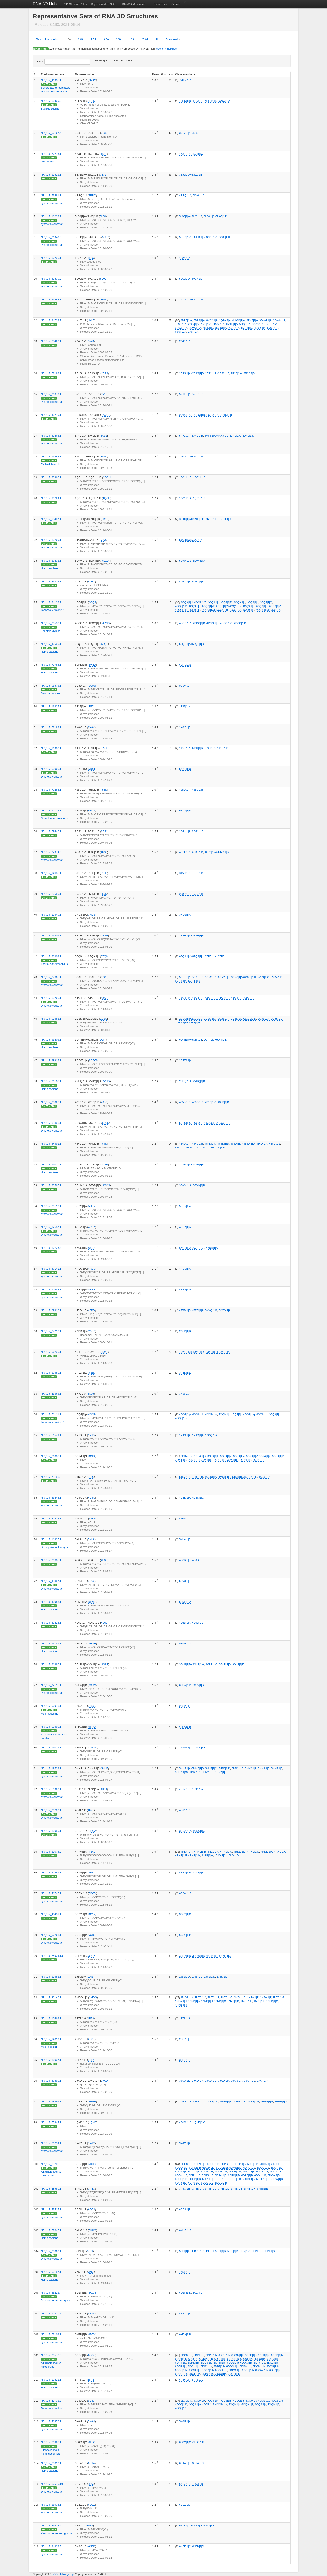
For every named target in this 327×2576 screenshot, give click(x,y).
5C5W (92, 685)
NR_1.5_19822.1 (51, 2379)
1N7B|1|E (246, 2001)
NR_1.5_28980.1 (51, 2188)
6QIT (103, 1039)
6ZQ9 (104, 956)
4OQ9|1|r (224, 1414)
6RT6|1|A (184, 2379)
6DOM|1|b (259, 2366)
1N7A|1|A (200, 1997)
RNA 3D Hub (45, 3)
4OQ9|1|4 (212, 2400)
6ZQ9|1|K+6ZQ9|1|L (191, 956)
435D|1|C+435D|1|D (191, 1102)
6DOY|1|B (185, 1893)
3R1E (104, 935)
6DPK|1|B (234, 2175)
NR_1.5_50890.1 (51, 2080)
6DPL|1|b (219, 2358)
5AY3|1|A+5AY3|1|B (217, 435)
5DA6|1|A (198, 195)
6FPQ (92, 1726)
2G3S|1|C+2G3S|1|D (243, 1018)
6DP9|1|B (199, 2164)
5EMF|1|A (185, 1601)
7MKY (92, 80)
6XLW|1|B (185, 1685)
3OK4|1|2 (245, 1459)
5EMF (92, 1601)
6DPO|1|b (234, 2370)
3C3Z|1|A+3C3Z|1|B (191, 133)
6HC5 (91, 810)
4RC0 (91, 1268)
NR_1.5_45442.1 (51, 299)
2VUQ (106, 1081)
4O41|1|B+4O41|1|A (217, 1351)
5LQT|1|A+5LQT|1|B (191, 644)
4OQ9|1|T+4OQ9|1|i (206, 602)
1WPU (93, 1747)
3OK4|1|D (200, 1456)
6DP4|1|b (180, 2362)
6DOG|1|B (235, 2171)
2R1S (104, 373)
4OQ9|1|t (238, 2400)
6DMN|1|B (235, 2167)
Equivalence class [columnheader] (52, 74)
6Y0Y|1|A (212, 320)
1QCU (107, 477)
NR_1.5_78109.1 (51, 2334)
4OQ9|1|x (264, 2400)
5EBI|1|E (257, 2251)
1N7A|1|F (265, 1997)
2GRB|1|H (253, 2101)
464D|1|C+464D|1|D (217, 1143)
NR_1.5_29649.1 (51, 914)
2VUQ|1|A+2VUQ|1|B (192, 1081)
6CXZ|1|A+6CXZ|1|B (243, 977)
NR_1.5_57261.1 (51, 1935)
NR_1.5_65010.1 (51, 1164)
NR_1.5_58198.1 (51, 373)
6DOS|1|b (233, 2362)
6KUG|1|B (185, 2230)
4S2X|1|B (184, 2313)
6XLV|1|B (198, 1685)
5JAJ (103, 539)
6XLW (92, 1685)
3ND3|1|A (185, 914)
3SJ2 (103, 174)
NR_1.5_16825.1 (51, 706)
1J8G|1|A (207, 1855)
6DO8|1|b (186, 2355)
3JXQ (104, 2080)
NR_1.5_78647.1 (51, 2230)
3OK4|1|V (252, 1456)
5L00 (103, 216)
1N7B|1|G (272, 2001)
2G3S (103, 1018)
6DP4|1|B (180, 2171)
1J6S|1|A (184, 1976)
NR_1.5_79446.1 (51, 831)
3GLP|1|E (238, 1664)
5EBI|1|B (220, 2251)
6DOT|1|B (277, 2167)
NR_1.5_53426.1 (51, 1622)
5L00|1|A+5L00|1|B (190, 216)
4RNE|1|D (253, 1851)
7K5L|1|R (184, 2271)
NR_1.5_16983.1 (51, 748)
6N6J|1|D (197, 2483)
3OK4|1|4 (238, 1456)
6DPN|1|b (193, 2362)
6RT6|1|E (197, 2379)
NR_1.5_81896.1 (51, 1664)
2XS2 (91, 1705)
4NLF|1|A (186, 320)
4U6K (91, 1497)
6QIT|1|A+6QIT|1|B (190, 1039)
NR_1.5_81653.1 (51, 1976)
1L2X (91, 257)
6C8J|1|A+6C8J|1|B (218, 237)
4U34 (104, 1789)
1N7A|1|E (253, 1997)
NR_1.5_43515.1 (51, 2209)
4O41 (104, 1351)
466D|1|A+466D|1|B (268, 1143)
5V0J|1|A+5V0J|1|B (190, 278)
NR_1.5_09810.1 (51, 1310)
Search (175, 4)
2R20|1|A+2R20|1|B (243, 373)
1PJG (91, 1435)
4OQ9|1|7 (199, 2400)
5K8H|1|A (185, 2421)
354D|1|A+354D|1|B (191, 456)
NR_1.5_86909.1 (51, 956)
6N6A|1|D (209, 2525)
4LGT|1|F (197, 581)
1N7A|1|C (227, 1997)
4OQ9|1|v (260, 2404)
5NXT (91, 768)
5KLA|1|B (184, 1539)
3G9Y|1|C (185, 1914)
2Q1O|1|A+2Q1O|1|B (219, 414)
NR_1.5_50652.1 (51, 1289)
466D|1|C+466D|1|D (242, 1143)
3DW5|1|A (181, 327)
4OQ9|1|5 (208, 2404)
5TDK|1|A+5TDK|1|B (244, 1476)
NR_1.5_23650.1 (51, 893)
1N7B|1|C (220, 2001)
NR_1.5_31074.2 (51, 1851)
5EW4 (105, 560)
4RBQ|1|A (185, 195)
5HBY (91, 1206)
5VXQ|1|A (224, 1310)
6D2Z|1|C (185, 2504)
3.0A (106, 39)
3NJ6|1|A (184, 1393)
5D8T (104, 977)
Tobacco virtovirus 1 (53, 610)
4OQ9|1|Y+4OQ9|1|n (228, 606)
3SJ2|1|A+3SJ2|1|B (190, 174)
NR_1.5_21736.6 (51, 2400)
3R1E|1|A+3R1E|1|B (191, 935)
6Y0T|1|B (272, 327)
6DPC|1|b (259, 2358)
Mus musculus (49, 1713)
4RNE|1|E (239, 1851)
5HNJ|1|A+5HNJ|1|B (191, 1768)
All (157, 39)
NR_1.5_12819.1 (51, 2039)
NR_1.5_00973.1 (51, 1705)
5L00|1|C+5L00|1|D (215, 216)
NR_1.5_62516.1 (51, 174)
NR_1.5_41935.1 (51, 80)
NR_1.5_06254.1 (51, 2143)
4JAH (104, 997)
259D (104, 893)
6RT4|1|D (185, 2463)
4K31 (104, 153)
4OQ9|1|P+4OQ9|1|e (187, 609)
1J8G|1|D (233, 1855)
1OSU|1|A (199, 1830)
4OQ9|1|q (249, 1414)
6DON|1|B (248, 2179)
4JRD (91, 1310)
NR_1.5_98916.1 (51, 1060)
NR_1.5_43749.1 (51, 414)
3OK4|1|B (258, 1459)
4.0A (131, 39)
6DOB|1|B (195, 2179)
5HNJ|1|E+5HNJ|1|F (270, 1768)
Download (172, 39)
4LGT (91, 581)
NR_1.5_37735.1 (51, 257)
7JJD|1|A (233, 327)
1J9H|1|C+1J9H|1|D (216, 748)
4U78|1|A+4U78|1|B (217, 852)
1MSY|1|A (247, 327)
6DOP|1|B (208, 2167)
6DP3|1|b (275, 2370)
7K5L (91, 2271)
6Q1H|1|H (199, 2292)
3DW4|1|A (265, 320)
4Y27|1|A (193, 324)
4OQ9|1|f (261, 1414)
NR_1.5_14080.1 (51, 873)
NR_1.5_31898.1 (51, 1122)
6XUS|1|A (185, 1247)
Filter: (63, 62)
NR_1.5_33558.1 (51, 623)
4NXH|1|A (232, 324)
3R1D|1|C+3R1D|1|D (218, 519)
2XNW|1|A (224, 100)
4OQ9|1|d (261, 606)
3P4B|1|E (262, 2188)
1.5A (68, 39)
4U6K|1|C (198, 1497)
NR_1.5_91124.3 (51, 810)
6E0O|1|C (185, 2442)
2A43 (91, 341)
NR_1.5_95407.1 (51, 519)
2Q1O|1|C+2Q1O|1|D (192, 414)
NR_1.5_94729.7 (51, 320)
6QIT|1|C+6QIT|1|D (215, 1039)
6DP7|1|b (219, 2366)
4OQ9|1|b (248, 609)
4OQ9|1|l (274, 1414)
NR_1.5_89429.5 (51, 100)
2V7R (104, 1164)
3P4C (91, 2143)
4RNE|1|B (200, 1851)
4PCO (106, 623)
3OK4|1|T (232, 1459)
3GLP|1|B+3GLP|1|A (191, 1664)
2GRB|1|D (281, 2101)
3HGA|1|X (185, 1830)
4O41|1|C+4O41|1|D (191, 1351)
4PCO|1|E (212, 623)
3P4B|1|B (236, 2188)
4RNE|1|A (267, 1851)
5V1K (104, 394)
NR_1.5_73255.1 (51, 789)
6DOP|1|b (181, 2370)
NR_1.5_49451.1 (51, 1914)
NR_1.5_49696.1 (51, 644)
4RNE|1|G (280, 1851)
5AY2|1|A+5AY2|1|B (191, 435)
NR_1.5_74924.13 (52, 1955)
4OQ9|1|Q (266, 602)
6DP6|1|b (259, 2362)
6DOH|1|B (181, 2175)
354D (104, 456)
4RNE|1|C (226, 1851)
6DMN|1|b (237, 2355)
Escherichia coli (50, 464)
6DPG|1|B (181, 2179)
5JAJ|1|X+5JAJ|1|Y (190, 539)
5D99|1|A (199, 320)
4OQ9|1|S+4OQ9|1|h (187, 606)
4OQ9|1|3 (273, 2404)
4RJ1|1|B (184, 1810)
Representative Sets (103, 4)
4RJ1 (91, 1810)
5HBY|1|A (185, 1206)
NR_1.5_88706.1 (51, 997)
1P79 (91, 2018)
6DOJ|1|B (275, 2171)
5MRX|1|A (271, 324)
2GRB (92, 2101)
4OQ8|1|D (181, 2404)
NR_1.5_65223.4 (51, 2292)
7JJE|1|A (205, 324)
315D (104, 873)
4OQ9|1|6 (277, 2400)
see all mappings (166, 48)
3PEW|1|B (198, 1955)
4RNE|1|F (180, 1855)
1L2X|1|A (184, 257)
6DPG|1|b (233, 2358)
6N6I (90, 2525)
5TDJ (91, 1476)
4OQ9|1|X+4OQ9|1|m (215, 609)
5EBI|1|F (184, 2251)
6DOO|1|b (246, 2362)
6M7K (92, 2334)
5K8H (91, 2421)
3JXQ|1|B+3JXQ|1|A (217, 2080)
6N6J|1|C (184, 2483)
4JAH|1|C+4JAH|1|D (217, 997)
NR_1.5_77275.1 (51, 153)
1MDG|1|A (187, 1997)
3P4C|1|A (185, 2143)
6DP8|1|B (185, 2209)
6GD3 (92, 1935)
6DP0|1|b (207, 2373)
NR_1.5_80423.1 (51, 1518)
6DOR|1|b (181, 2373)
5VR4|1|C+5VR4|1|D (269, 977)
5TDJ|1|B (197, 1476)
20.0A (144, 39)
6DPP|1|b (251, 2355)
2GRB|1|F (185, 2101)
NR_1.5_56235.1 (51, 1351)
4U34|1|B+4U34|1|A (191, 1789)
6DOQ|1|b (232, 2366)
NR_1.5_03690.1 (51, 1726)
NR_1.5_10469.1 (51, 2018)
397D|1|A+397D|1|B (191, 299)
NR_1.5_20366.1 (51, 477)
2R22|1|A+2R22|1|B (217, 373)
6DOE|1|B (221, 2182)
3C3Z (104, 133)
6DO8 (92, 2164)
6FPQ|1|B (185, 1726)
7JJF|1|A (193, 331)
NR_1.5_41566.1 (51, 1872)
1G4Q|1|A (211, 1435)
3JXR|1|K (262, 2080)
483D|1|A (208, 327)
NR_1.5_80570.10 (52, 2483)
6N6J (91, 2483)
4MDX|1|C (185, 1518)
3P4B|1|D (224, 2188)
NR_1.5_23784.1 (51, 498)
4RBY (91, 1289)
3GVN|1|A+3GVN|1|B (192, 1185)
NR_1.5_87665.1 (51, 977)
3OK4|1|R (220, 1459)
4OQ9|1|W (208, 606)
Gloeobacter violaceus (54, 818)
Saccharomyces (50, 693)
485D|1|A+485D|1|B (191, 789)
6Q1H (92, 2292)
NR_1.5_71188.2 (51, 1476)
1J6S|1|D (209, 1976)
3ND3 (91, 914)
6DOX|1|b (273, 2362)
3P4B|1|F (249, 2188)
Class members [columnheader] (185, 74)
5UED (105, 237)
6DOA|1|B (274, 2175)
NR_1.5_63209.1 (51, 935)
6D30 (91, 2400)
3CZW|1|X (185, 1060)
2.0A (81, 39)
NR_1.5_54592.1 (51, 1143)
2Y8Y (91, 727)
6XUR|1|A (212, 1247)
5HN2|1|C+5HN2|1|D (187, 1772)
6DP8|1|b (207, 2358)
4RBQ (92, 195)
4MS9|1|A (264, 1476)
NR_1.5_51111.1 (51, 1414)
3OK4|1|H (194, 1459)
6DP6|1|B (247, 2175)
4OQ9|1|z (234, 2404)
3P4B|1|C (210, 2188)
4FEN (91, 100)
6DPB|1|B (227, 2164)
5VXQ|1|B (211, 1310)
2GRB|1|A (198, 2101)
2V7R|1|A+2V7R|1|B (191, 1164)
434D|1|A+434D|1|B (213, 1147)
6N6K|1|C (185, 2546)
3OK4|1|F (180, 1459)
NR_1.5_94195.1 (51, 1685)
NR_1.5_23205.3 (51, 2164)
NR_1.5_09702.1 (51, 1810)
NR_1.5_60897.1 (51, 2442)
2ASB (91, 1331)
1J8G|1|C (220, 1855)
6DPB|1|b (224, 2355)
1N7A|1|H (181, 2001)
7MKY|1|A (185, 80)
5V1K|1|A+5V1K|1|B (191, 394)
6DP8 (91, 2209)
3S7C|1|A (257, 324)
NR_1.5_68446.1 (51, 1497)
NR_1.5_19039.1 (51, 1747)
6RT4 (91, 2463)
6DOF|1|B (235, 2179)
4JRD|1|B (185, 1310)
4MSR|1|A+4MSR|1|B (218, 1476)
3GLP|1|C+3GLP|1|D (218, 1664)
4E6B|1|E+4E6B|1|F (191, 1560)
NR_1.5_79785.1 (51, 664)
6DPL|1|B (194, 2171)
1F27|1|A (184, 706)
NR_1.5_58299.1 (51, 2101)
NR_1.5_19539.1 (51, 1768)
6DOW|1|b (261, 2370)
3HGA (92, 1830)
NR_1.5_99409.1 (51, 1039)
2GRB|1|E (239, 2101)
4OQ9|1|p (185, 1414)
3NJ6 (91, 1393)
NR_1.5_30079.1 (51, 394)
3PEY (91, 1955)
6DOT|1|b (181, 2358)
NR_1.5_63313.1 (51, 2463)
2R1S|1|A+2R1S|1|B (191, 373)
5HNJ (104, 1768)
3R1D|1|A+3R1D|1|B (191, 519)
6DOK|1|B (265, 2164)
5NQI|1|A (244, 324)
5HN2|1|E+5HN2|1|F (214, 1772)
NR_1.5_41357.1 (51, 1581)
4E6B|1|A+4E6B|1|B (191, 1622)
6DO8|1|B (186, 2164)
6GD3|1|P (185, 1935)
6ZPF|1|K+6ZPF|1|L (217, 956)
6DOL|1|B (260, 2175)
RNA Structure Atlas (75, 4)
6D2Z (91, 2504)
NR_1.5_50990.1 (51, 1789)
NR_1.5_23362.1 (51, 2251)
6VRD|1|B (185, 664)
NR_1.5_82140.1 (51, 1997)
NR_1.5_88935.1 (51, 2504)
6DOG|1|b (273, 2366)
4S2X (91, 2313)
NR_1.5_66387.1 (51, 1456)
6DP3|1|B (180, 2182)
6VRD (92, 664)
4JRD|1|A (198, 1310)
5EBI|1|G (269, 2251)
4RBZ (91, 1227)
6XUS (91, 1247)
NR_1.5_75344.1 (51, 2122)
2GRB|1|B (226, 2101)
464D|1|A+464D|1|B (191, 1143)
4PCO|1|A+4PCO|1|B (192, 623)
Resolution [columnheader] (159, 74)
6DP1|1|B (194, 2175)
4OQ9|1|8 (225, 2400)
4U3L (104, 852)
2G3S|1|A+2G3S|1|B (270, 1018)
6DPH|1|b (219, 2362)
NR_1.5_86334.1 (51, 581)
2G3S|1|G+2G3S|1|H (216, 1018)
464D (104, 1143)
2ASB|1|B (185, 1331)
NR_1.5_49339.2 (51, 278)
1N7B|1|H (181, 2004)
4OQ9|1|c (252, 602)
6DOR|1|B (262, 2179)
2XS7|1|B (184, 2039)
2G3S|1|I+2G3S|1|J (190, 1018)
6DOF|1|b (194, 2373)
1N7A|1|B (213, 1997)
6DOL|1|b (193, 2366)
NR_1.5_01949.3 (51, 237)
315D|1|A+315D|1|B (191, 873)
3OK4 (91, 1456)
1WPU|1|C (185, 1747)
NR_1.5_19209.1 (51, 539)
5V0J (103, 278)
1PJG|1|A (185, 1435)
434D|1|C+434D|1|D (187, 1147)
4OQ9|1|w (195, 2404)
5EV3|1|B (184, 1581)
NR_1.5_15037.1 (51, 2059)
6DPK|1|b (263, 2355)
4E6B (104, 1560)
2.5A (93, 39)
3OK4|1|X (265, 1456)
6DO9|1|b (272, 2358)
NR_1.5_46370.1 (51, 2421)
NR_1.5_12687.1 (51, 1227)
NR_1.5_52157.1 (51, 2271)
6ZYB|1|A (252, 320)
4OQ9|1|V (274, 606)
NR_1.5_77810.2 (51, 2313)
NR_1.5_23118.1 (51, 1206)
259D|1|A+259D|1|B (191, 893)
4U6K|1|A (185, 1497)
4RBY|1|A (185, 1289)
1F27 (90, 706)
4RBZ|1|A (185, 1227)
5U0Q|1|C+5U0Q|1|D (192, 1122)
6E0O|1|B (198, 2442)
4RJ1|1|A (213, 1851)
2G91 (104, 831)
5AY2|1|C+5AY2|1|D (242, 435)
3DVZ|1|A (218, 324)
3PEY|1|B (185, 1955)
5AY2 (104, 435)
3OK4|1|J (206, 1459)
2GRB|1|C (212, 2101)
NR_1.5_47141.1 (51, 1268)
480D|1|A (260, 327)
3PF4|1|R (184, 2059)
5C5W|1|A (185, 685)
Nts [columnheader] (171, 74)
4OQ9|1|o (211, 1414)
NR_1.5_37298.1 (51, 1331)
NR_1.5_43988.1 (51, 1601)
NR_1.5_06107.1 (51, 1081)
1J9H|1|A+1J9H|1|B (191, 748)
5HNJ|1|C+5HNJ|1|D (217, 1768)
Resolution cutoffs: (47, 39)
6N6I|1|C (184, 2525)
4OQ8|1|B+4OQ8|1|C (268, 609)
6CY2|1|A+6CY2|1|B (217, 977)
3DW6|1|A (279, 320)
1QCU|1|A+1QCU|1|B (192, 498)
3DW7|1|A (195, 327)
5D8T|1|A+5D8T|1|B (191, 977)
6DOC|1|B (207, 2182)
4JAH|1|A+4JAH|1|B (191, 997)
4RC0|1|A (185, 1268)
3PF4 (91, 2059)
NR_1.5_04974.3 (51, 852)
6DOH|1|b (194, 2370)
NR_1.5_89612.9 (51, 2525)
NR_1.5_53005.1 (51, 768)
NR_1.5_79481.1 (51, 195)
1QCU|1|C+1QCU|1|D (192, 477)
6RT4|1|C (198, 2463)
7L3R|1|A (180, 324)
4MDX (93, 1518)
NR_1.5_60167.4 (51, 133)
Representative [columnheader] (84, 74)
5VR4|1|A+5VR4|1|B (187, 980)
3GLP (104, 1664)
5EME (92, 1643)
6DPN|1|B (207, 2171)
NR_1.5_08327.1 (51, 1102)
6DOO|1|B (181, 2167)
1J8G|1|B (198, 1872)
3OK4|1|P (277, 1456)
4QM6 (92, 2122)
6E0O (91, 2442)
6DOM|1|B (221, 2171)
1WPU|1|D (199, 1747)
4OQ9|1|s (180, 1418)
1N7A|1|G (278, 1997)
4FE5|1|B (210, 100)
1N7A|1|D (240, 1997)
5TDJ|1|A (184, 1476)
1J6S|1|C (197, 1976)
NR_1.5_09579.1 (51, 685)
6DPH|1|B (262, 2171)
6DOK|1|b (194, 2358)
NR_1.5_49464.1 (51, 435)
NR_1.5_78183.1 (51, 727)
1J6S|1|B (222, 1976)
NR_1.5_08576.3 (51, 2355)
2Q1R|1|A (198, 1247)
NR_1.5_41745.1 (51, 1893)
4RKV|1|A (186, 1851)
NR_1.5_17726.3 (51, 1247)
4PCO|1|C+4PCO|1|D (233, 623)
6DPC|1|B (249, 2167)
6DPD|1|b (277, 2355)
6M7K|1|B (185, 2334)
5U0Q (105, 1122)
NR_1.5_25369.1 (51, 1393)
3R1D (105, 519)
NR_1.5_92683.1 (51, 1018)
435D (104, 1102)
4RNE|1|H (194, 1855)
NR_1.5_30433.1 (51, 560)
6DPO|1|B (208, 2179)
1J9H (103, 748)
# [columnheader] (34, 74)
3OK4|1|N (186, 1456)
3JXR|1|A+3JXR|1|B (243, 2080)
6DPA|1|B (220, 2175)
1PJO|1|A (198, 1435)
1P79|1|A (184, 2018)
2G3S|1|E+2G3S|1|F (187, 1022)
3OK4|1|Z (226, 1456)
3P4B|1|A (197, 2188)
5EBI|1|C (245, 2251)
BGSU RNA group (63, 2574)
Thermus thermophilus (54, 964)
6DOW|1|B (276, 2179)
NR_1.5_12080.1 (51, 1830)
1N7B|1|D (233, 2001)
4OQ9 (92, 602)
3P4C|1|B (185, 2188)
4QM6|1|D (185, 2122)
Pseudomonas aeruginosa (56, 2300)
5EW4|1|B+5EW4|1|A (192, 560)
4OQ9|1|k (198, 1414)
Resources (158, 4)
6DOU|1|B (279, 2164)
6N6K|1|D (198, 2546)
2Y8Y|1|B (184, 727)
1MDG (93, 1997)
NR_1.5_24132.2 (51, 602)
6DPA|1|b (245, 2366)
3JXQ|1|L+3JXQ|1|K (191, 2080)
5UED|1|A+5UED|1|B (192, 237)
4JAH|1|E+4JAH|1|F (243, 997)
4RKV (91, 1851)
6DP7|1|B (221, 2179)
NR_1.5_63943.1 (51, 456)
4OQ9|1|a (248, 606)
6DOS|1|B (213, 2164)
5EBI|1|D (232, 2251)
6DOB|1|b (248, 2370)
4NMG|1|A (238, 320)
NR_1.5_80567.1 (51, 1185)
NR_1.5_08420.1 (51, 341)
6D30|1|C (186, 2400)
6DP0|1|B (194, 2182)
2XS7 (91, 2039)
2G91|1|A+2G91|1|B (191, 831)
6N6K (91, 2546)
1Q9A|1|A (225, 320)
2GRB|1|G (267, 2101)
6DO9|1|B (222, 2167)
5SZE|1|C (225, 1955)
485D (104, 789)
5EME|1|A (185, 1643)
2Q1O (106, 414)
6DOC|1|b (220, 2373)
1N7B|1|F (259, 2001)
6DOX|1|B (249, 2171)
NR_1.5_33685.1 (51, 1560)
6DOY (92, 1893)
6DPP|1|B (240, 2164)
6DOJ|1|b (206, 2362)
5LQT (104, 644)
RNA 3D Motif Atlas (133, 4)
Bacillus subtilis (50, 108)
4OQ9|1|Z (235, 609)
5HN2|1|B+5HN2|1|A (244, 1768)
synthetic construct (52, 203)
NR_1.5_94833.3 (51, 2546)
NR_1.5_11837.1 (51, 1539)
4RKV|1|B (185, 1872)
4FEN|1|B (185, 100)
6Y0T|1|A (180, 331)
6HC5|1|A (185, 810)
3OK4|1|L (213, 1456)
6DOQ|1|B (263, 2167)
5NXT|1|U (185, 768)
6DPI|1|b (199, 2355)
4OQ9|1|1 (181, 2408)
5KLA (91, 1539)
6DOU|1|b (246, 2358)
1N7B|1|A (194, 2001)
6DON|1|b (221, 2370)
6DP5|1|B (207, 2175)
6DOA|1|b (208, 2370)
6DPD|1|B (195, 2167)
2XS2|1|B (184, 1705)
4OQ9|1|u (221, 2404)
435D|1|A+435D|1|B (217, 1102)
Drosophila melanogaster (56, 1547)
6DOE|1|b (234, 2373)
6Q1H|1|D (185, 2292)
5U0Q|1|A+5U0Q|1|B (218, 1122)
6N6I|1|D (196, 2525)
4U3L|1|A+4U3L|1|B (191, 852)
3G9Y (91, 1914)
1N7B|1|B (207, 2001)
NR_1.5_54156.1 (51, 1643)
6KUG (92, 2230)
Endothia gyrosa (50, 630)
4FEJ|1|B (197, 100)
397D (104, 299)
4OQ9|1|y (251, 2400)
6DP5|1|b (180, 2366)
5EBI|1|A (196, 2251)
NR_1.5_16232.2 (51, 216)
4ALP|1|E (212, 1955)
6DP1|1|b (206, 2366)
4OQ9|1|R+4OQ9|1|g (232, 602)
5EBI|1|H (208, 2251)
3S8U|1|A (221, 327)
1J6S (90, 1976)
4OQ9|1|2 (247, 2404)
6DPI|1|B (252, 2164)
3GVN (106, 1185)
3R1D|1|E (185, 1372)
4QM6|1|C (199, 2122)
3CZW (93, 1060)
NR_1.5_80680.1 (51, 1372)
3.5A (119, 39)
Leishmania (48, 161)
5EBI (90, 2251)
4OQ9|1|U (187, 602)
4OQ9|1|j (236, 1414)
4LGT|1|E (185, 581)
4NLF (91, 320)
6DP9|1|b (211, 2355)
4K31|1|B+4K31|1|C (191, 153)
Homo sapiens (49, 568)
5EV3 (91, 1581)
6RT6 (91, 2379)
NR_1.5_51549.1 (51, 1435)
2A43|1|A (184, 341)
